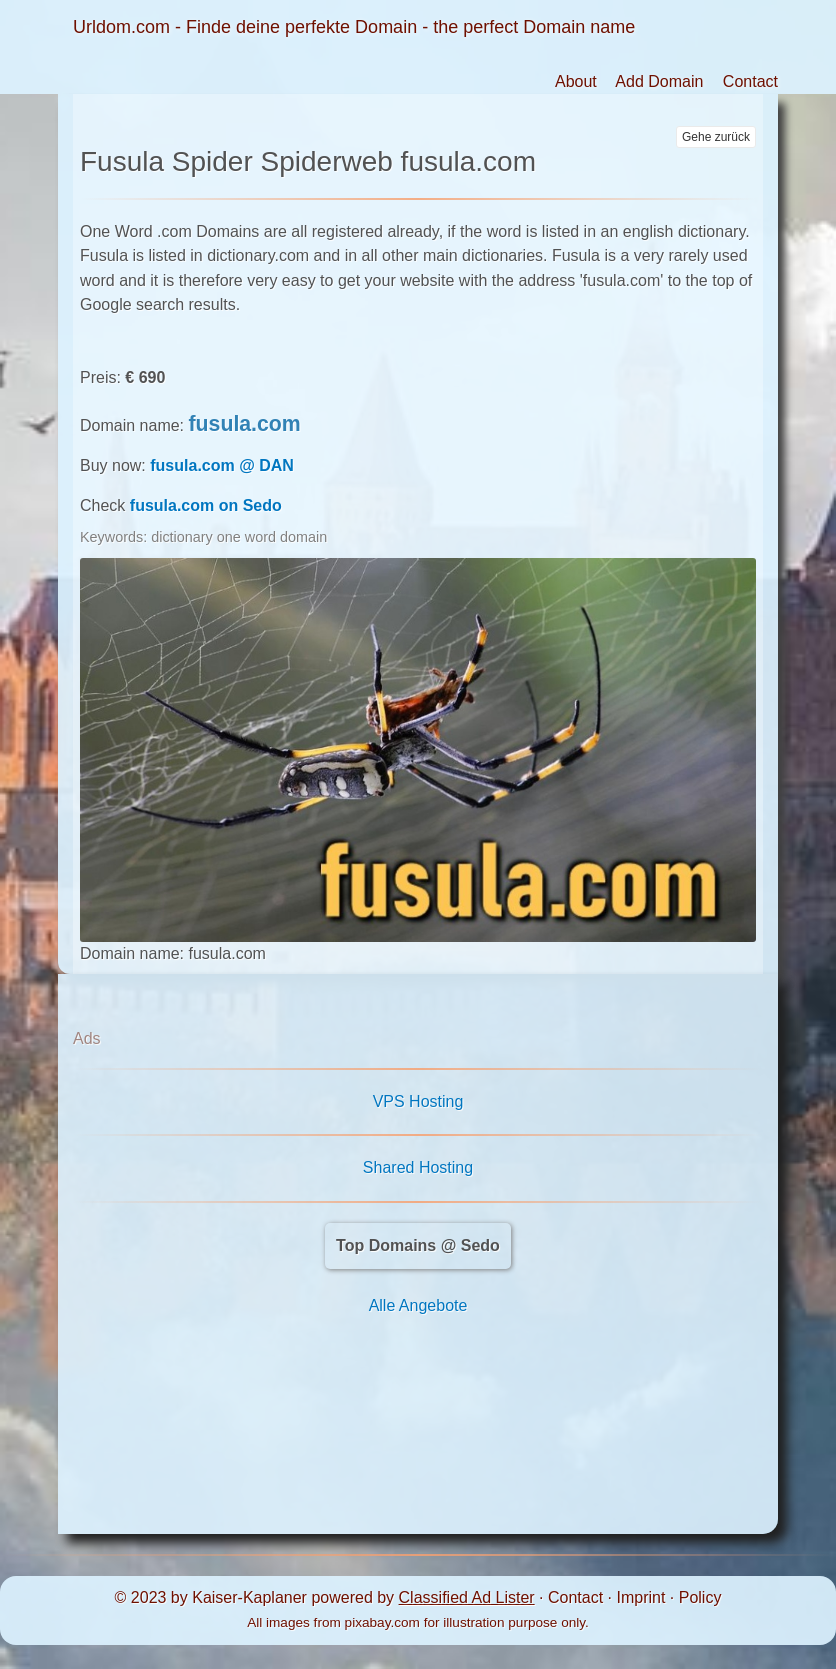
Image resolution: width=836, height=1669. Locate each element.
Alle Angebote (418, 1305)
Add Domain (659, 81)
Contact (750, 81)
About (576, 81)
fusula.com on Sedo (206, 505)
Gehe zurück (716, 137)
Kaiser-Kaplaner (249, 1597)
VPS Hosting (418, 1101)
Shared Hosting (418, 1167)
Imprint (640, 1597)
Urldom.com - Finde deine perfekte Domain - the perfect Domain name (354, 27)
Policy (700, 1597)
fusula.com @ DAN (222, 465)
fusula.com (245, 424)
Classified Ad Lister (467, 1597)
